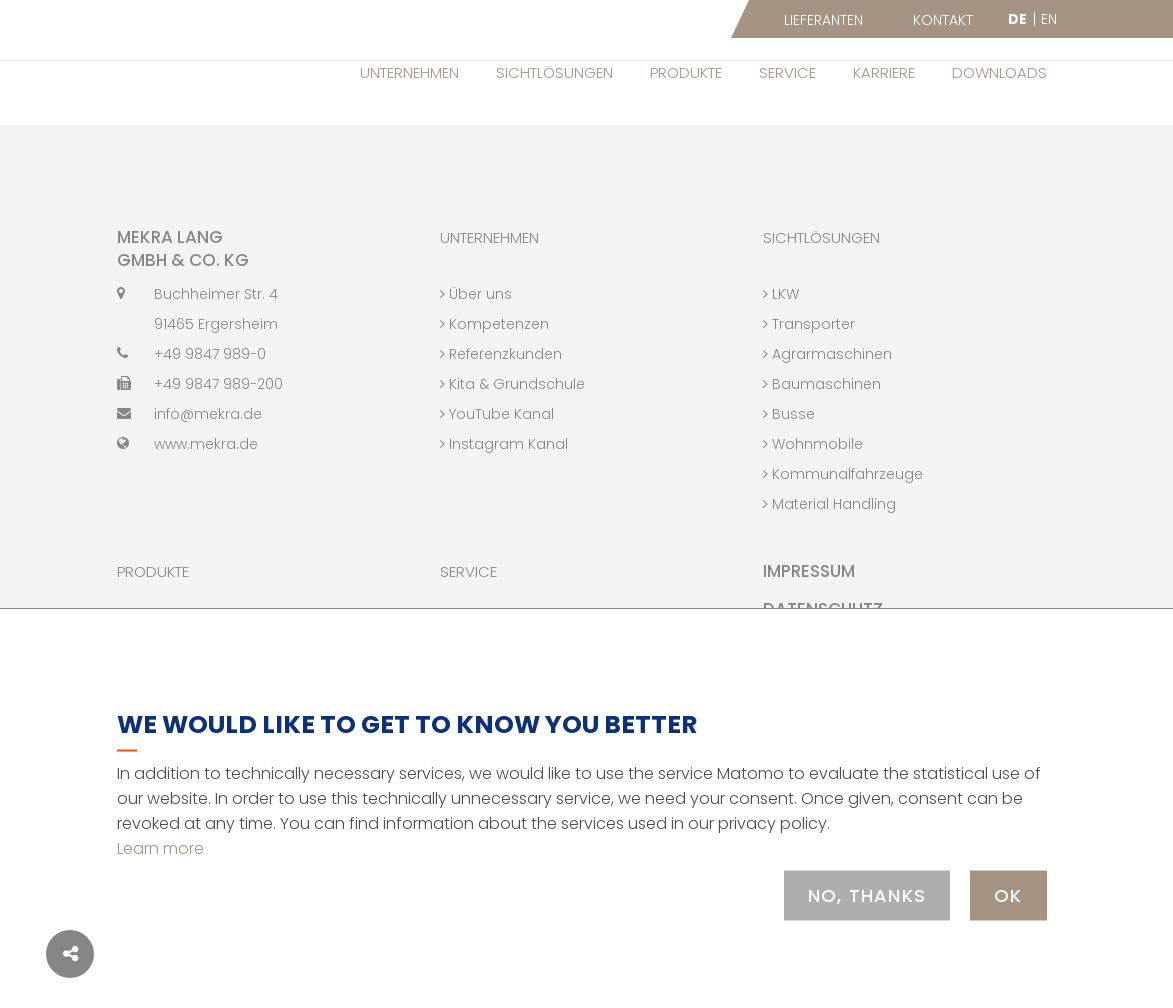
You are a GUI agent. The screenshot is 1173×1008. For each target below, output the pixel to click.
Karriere (884, 72)
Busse (789, 456)
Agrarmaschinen (827, 396)
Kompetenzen (494, 366)
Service (787, 72)
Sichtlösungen (554, 72)
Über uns (476, 336)
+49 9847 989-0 (191, 396)
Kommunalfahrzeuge (843, 516)
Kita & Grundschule (512, 426)
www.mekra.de (187, 486)
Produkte (686, 72)
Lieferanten (823, 20)
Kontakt (943, 20)
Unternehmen (409, 72)
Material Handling (829, 546)
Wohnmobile (813, 486)
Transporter (809, 366)
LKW (781, 336)
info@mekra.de (189, 456)
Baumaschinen (822, 426)
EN (1049, 19)
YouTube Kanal (497, 456)
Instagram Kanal (504, 486)
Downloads (999, 72)
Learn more (160, 847)
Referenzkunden (501, 396)
